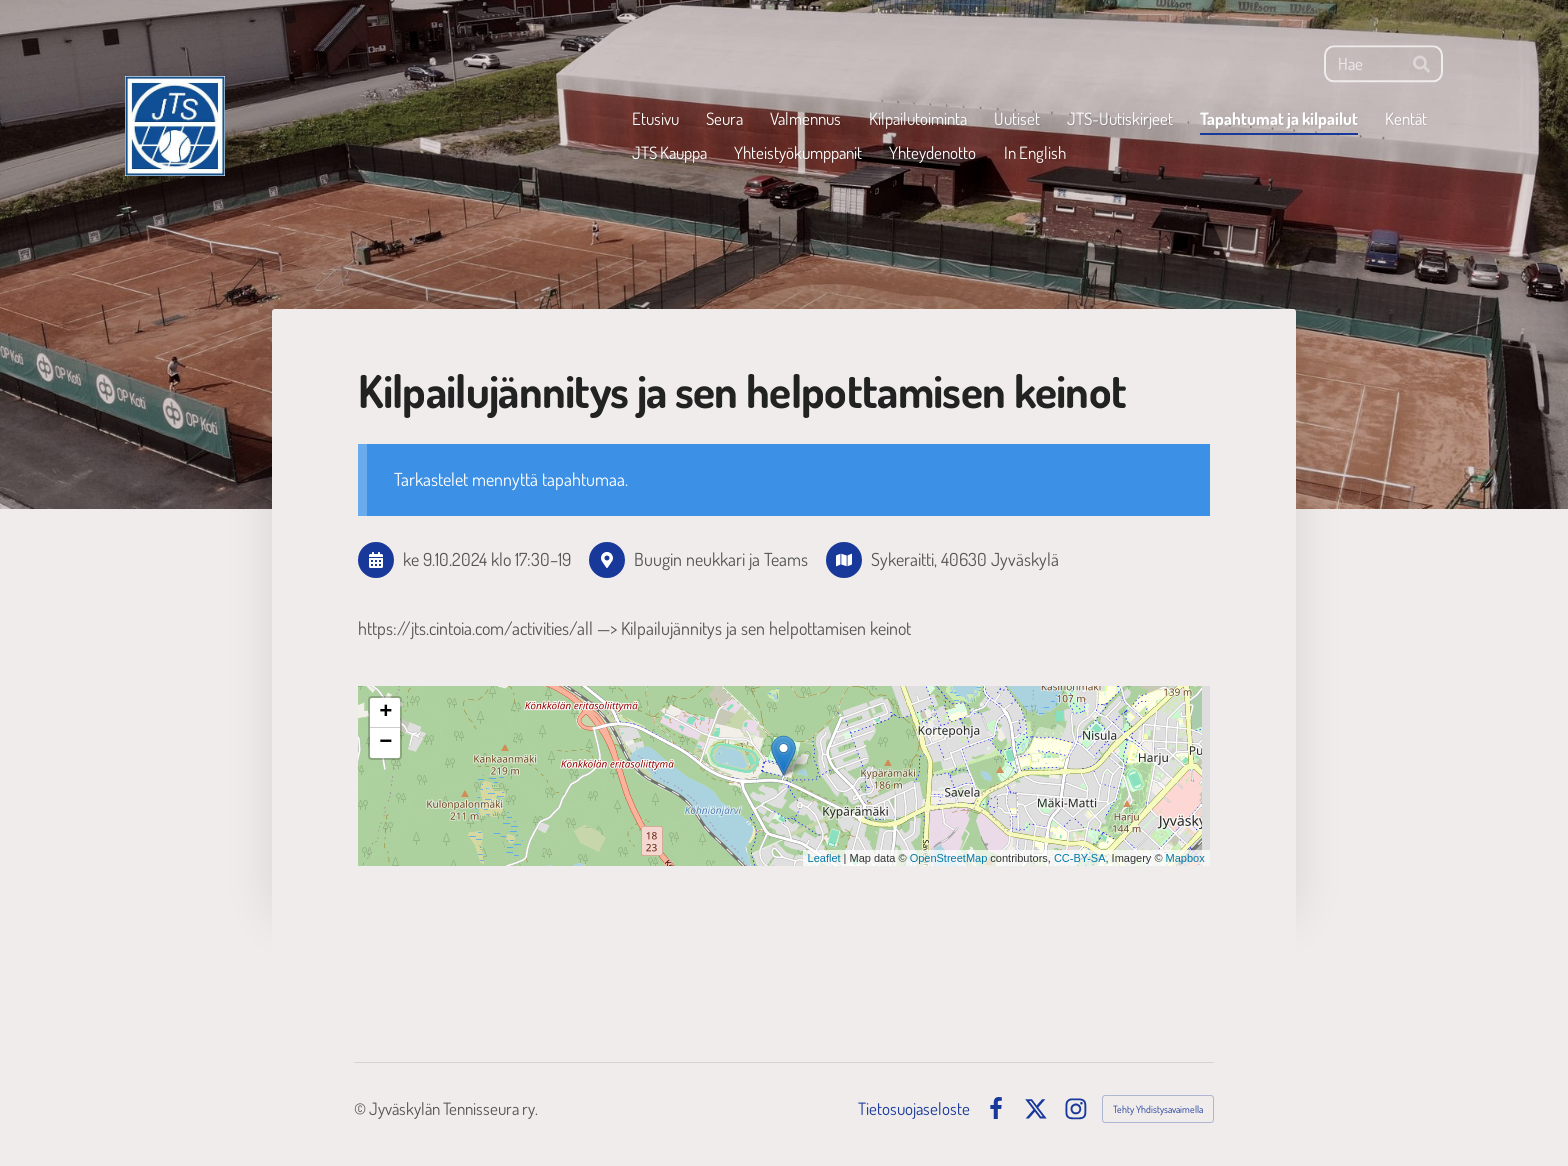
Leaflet (824, 858)
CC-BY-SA (1080, 858)
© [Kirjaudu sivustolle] (361, 1108)
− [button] (385, 743)
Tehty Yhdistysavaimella (1158, 1109)
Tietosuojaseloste (914, 1108)
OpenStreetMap (949, 858)
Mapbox (1185, 858)
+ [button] (385, 713)
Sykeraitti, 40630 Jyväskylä (965, 559)
